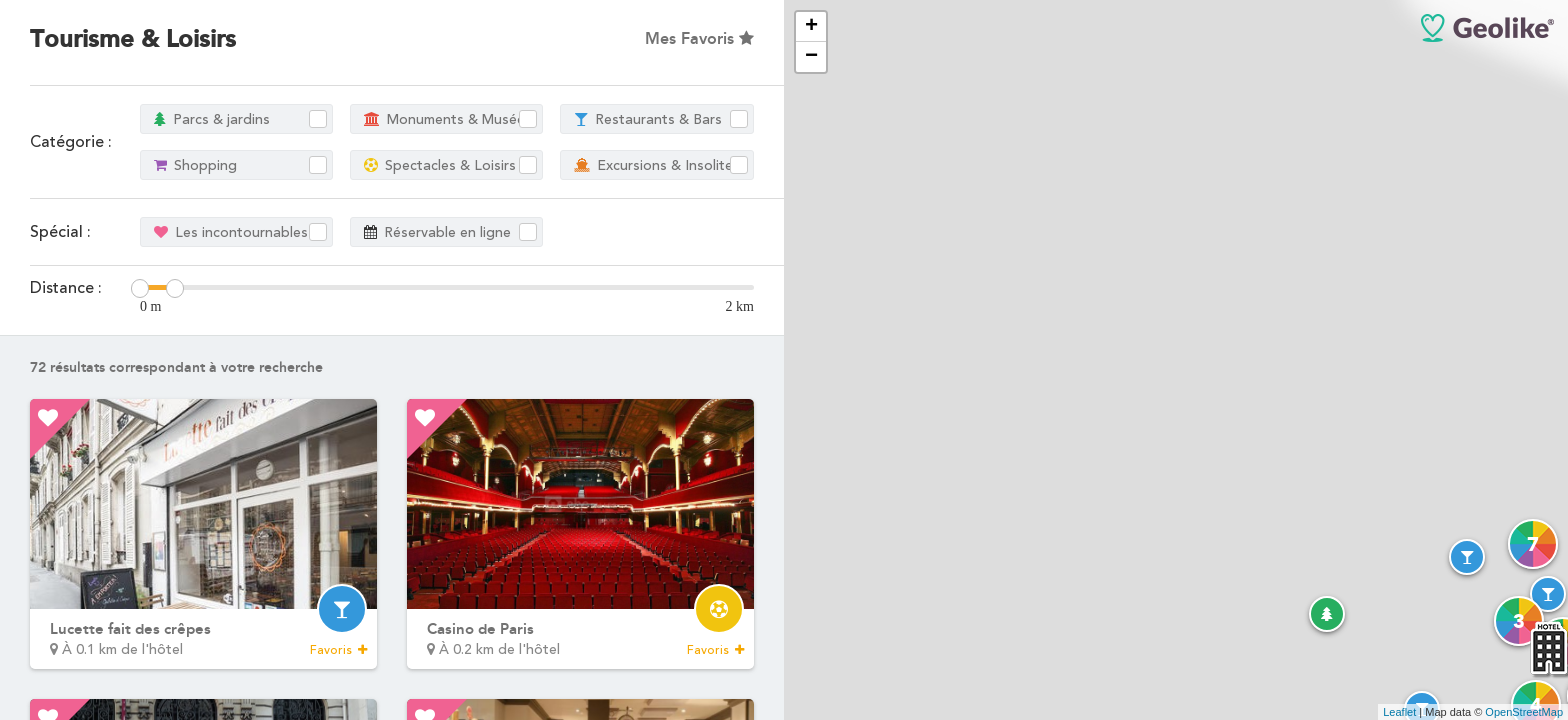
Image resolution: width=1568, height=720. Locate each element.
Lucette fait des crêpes (130, 629)
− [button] (811, 57)
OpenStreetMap (1524, 712)
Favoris (338, 650)
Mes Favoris (699, 38)
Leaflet (1399, 712)
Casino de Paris (480, 629)
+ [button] (811, 27)
